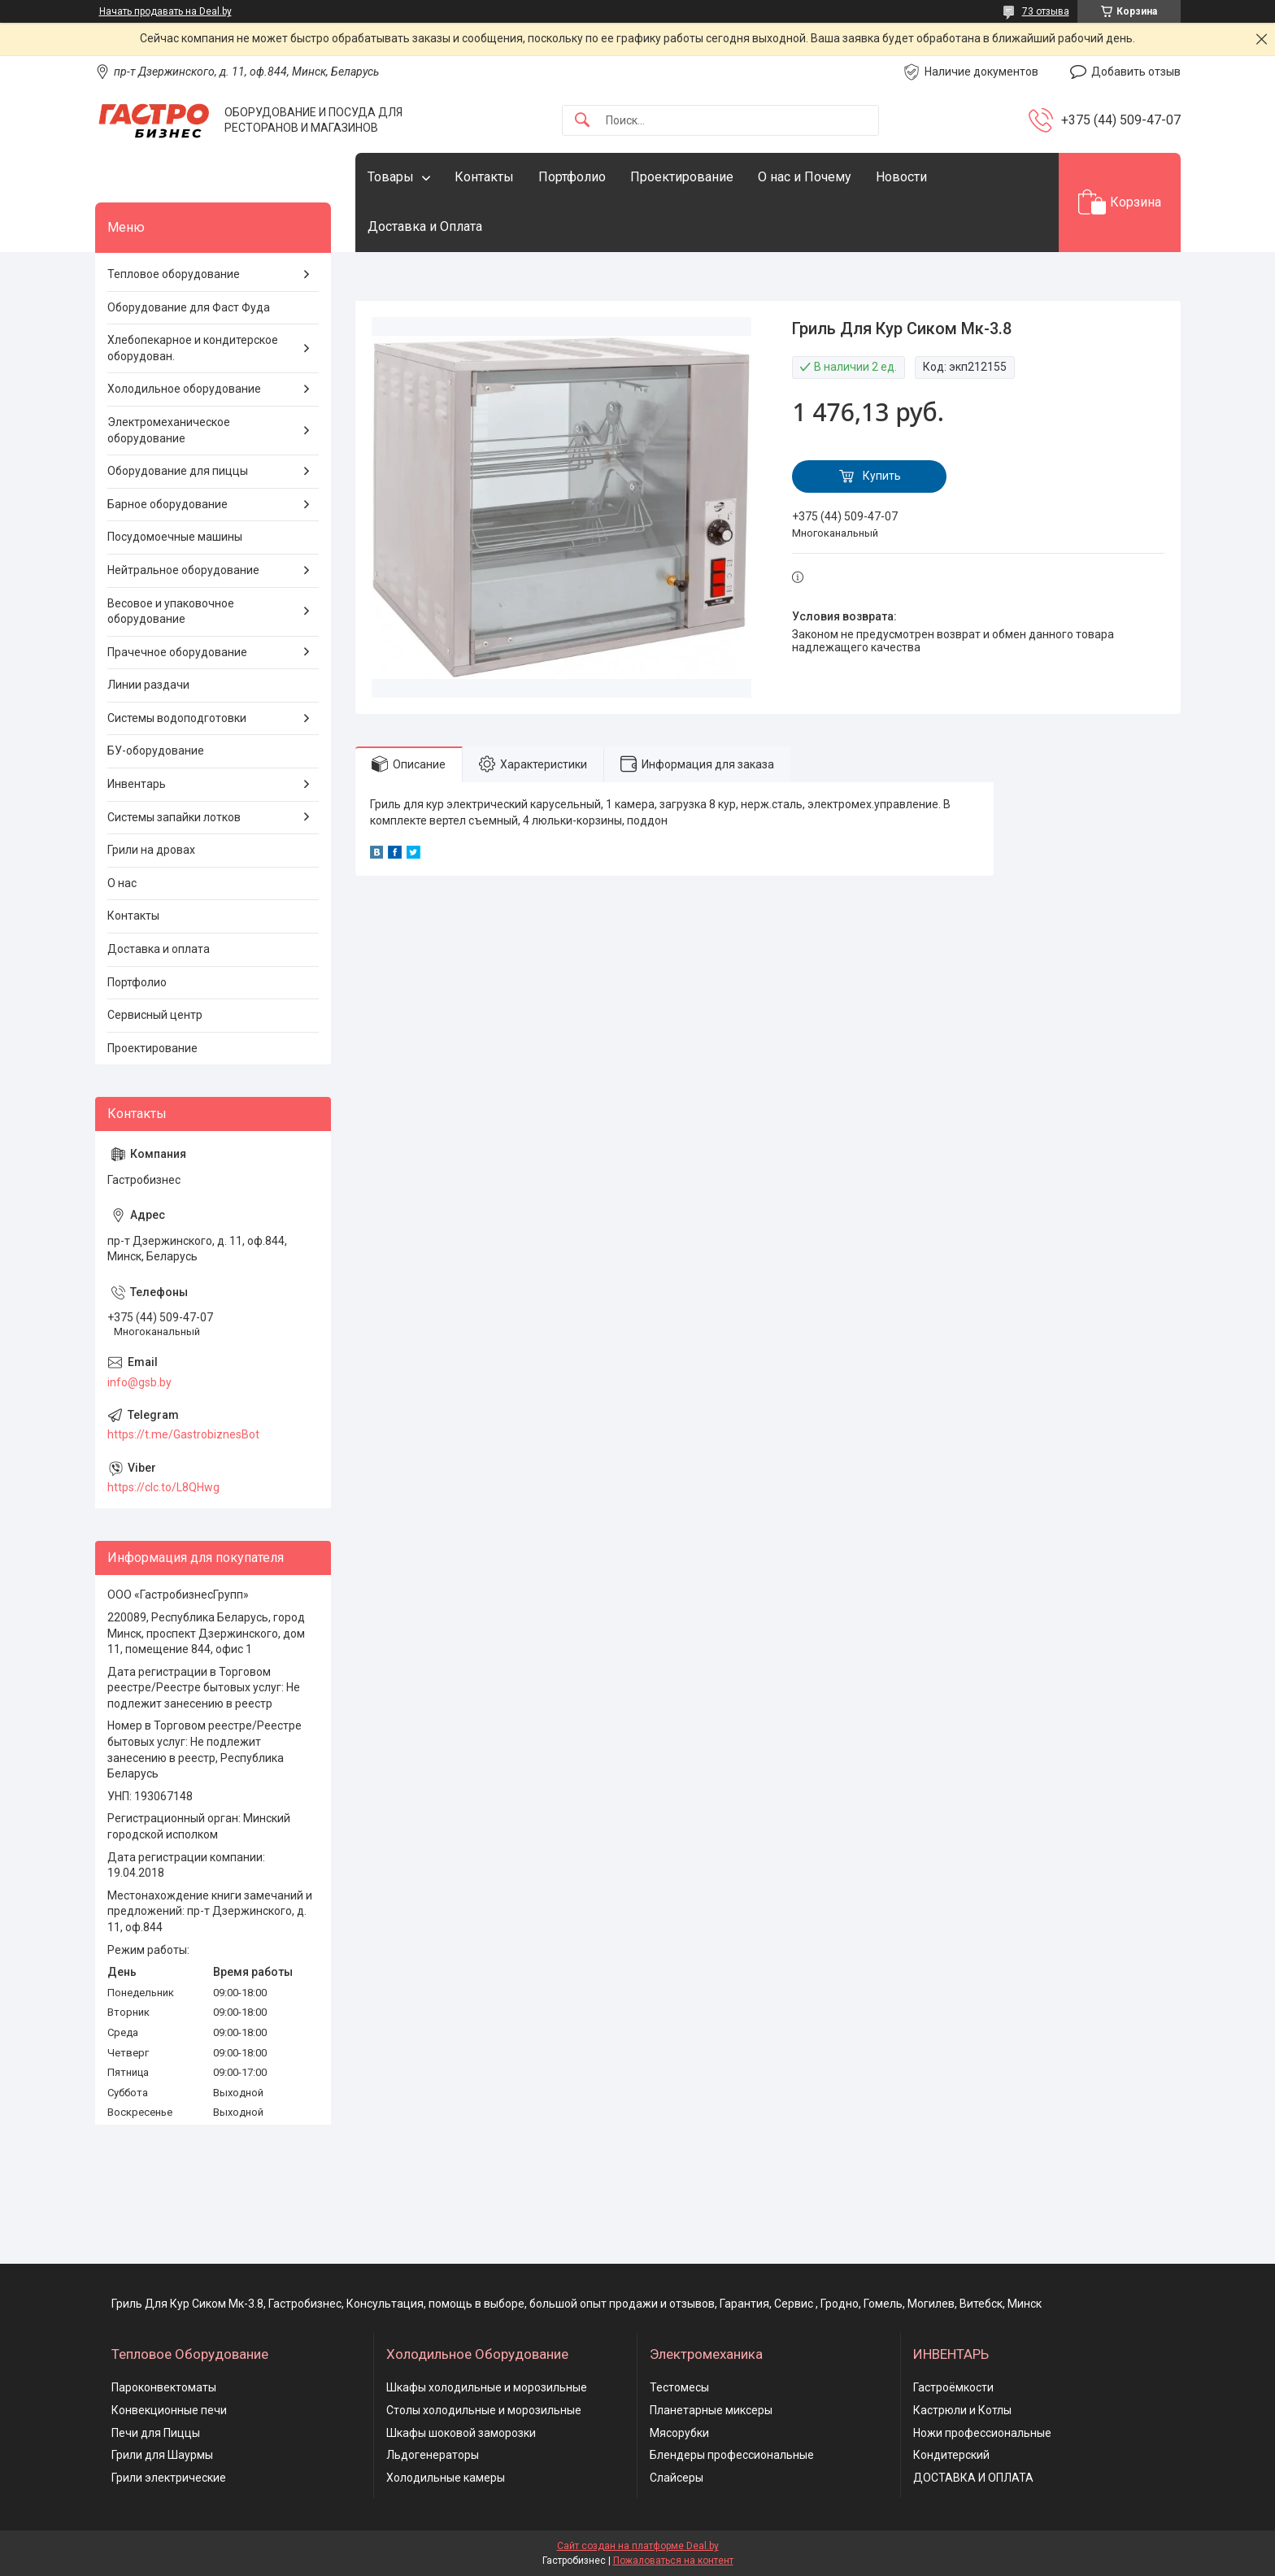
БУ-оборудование (155, 750)
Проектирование (681, 177)
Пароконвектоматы (163, 2387)
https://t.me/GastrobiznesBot (183, 1434)
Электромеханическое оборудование (168, 430)
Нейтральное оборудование (183, 570)
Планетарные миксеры (711, 2410)
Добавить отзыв (1136, 71)
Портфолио (572, 177)
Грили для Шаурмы (162, 2454)
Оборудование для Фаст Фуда (188, 307)
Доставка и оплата (158, 948)
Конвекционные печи (169, 2410)
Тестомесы (679, 2387)
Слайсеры (676, 2477)
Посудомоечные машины (174, 536)
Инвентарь (136, 783)
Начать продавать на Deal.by (165, 11)
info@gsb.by (139, 1382)
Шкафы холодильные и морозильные (486, 2387)
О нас (122, 883)
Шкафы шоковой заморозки (461, 2432)
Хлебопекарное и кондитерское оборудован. (192, 348)
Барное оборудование (167, 504)
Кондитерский (951, 2454)
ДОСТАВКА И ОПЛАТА (973, 2477)
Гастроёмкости (953, 2387)
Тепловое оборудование (173, 274)
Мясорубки (679, 2432)
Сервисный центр (154, 1014)
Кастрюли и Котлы (962, 2410)
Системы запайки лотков (174, 817)
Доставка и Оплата (425, 226)
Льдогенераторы (432, 2454)
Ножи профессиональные (982, 2432)
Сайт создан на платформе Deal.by (638, 2546)
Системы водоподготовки (176, 717)
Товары (391, 177)
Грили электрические (168, 2477)
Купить (882, 475)
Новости (901, 177)
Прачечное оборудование (177, 652)
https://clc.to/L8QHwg (163, 1487)
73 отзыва (1045, 11)
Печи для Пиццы (155, 2432)
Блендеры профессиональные (732, 2454)
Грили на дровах (151, 849)
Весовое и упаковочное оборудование (170, 611)
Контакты (484, 177)
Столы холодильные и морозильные (483, 2410)
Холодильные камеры (445, 2477)
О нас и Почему (804, 177)
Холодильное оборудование (184, 388)
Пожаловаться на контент (673, 2560)
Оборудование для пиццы (177, 470)
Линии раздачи (148, 684)
